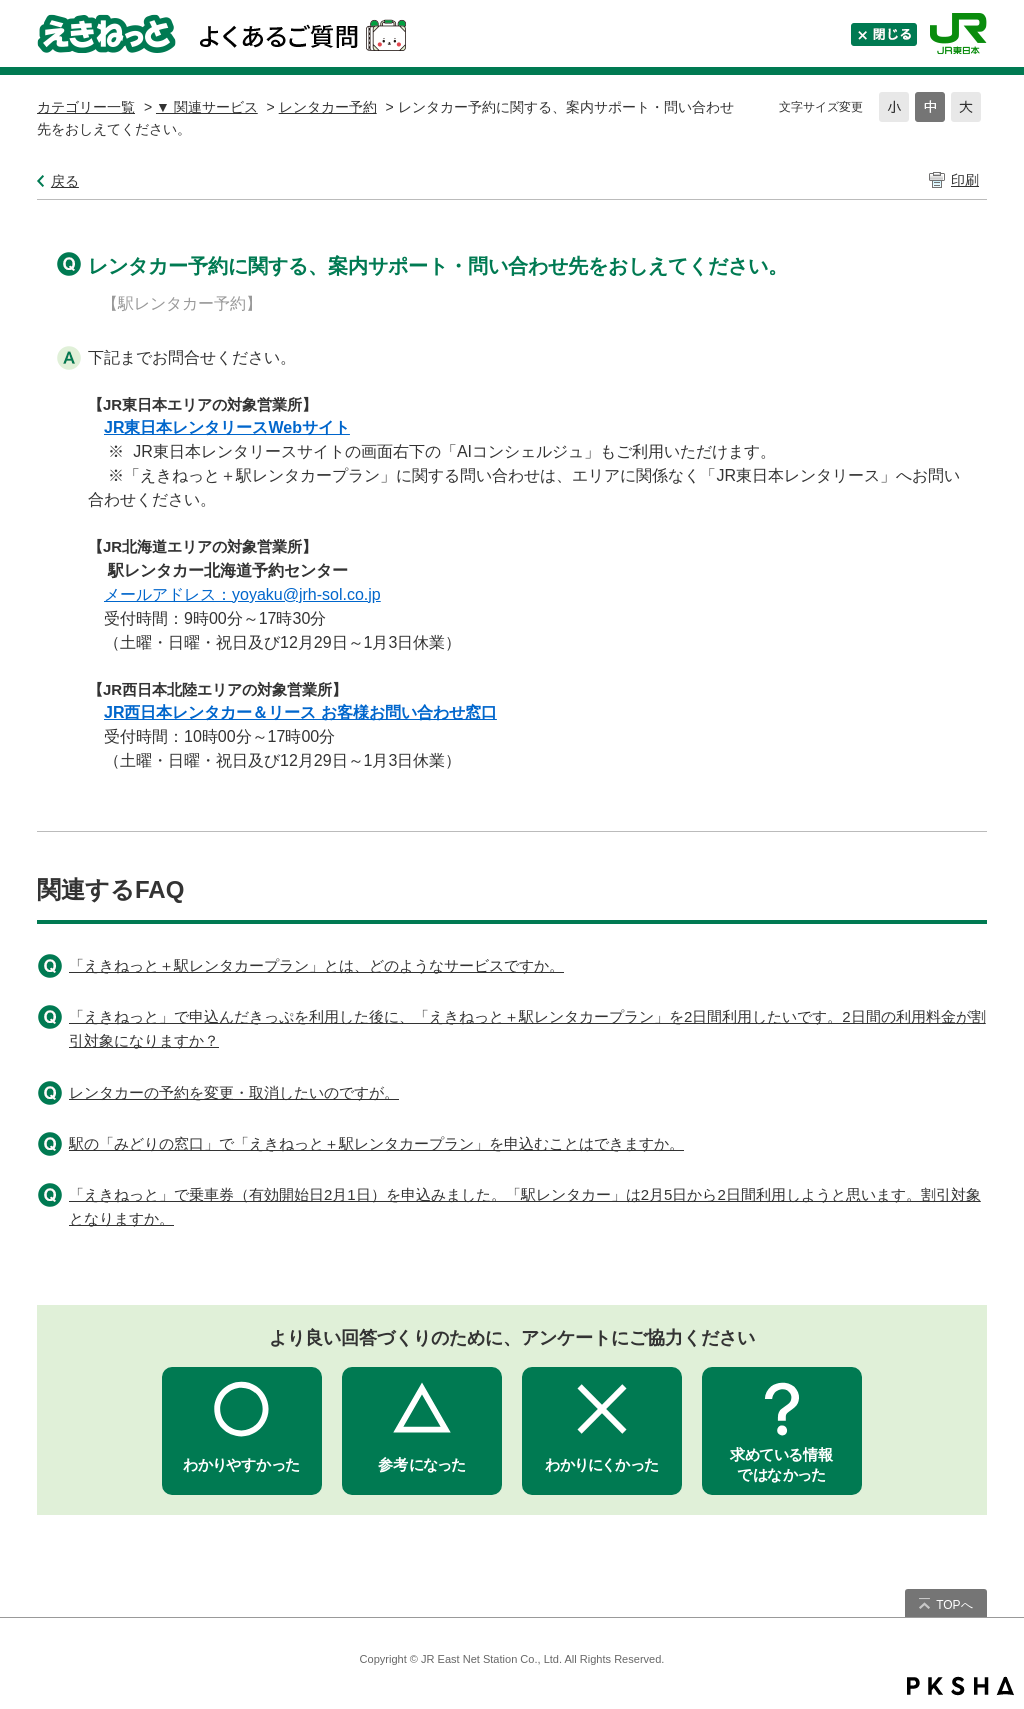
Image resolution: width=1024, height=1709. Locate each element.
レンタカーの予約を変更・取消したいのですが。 (234, 1092)
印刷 (965, 180)
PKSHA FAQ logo (960, 1686)
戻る (65, 181)
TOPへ (954, 1605)
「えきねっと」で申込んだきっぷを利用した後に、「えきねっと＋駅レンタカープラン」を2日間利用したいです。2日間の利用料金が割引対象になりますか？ (527, 1028)
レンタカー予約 (328, 107)
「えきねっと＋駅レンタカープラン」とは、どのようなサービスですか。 (316, 965)
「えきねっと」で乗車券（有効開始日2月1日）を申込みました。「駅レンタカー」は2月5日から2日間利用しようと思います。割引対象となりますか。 (525, 1206)
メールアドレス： (168, 594)
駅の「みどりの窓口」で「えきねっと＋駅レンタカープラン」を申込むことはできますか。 (376, 1143)
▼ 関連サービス (207, 107)
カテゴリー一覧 (86, 107)
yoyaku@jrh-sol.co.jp (306, 594)
